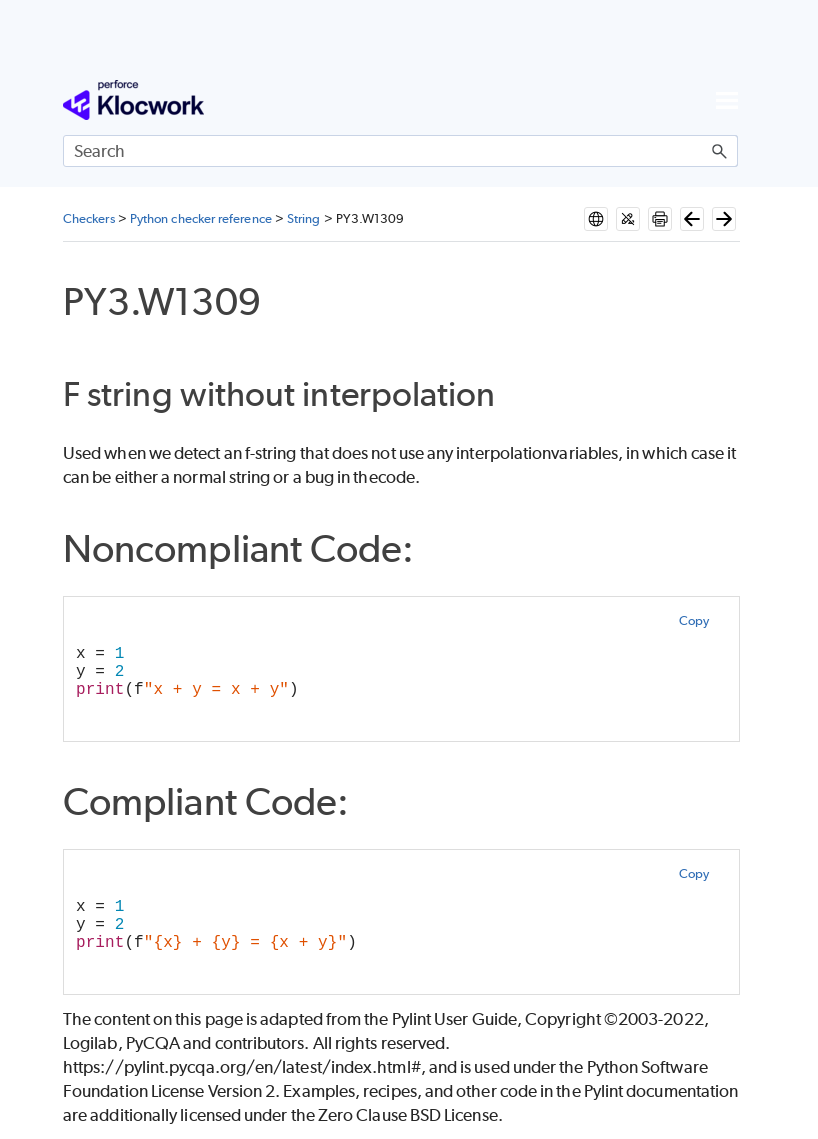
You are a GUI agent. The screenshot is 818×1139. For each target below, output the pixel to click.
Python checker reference (201, 218)
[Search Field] (400, 151)
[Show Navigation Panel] (727, 100)
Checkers (89, 218)
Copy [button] (694, 620)
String (303, 218)
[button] (720, 151)
